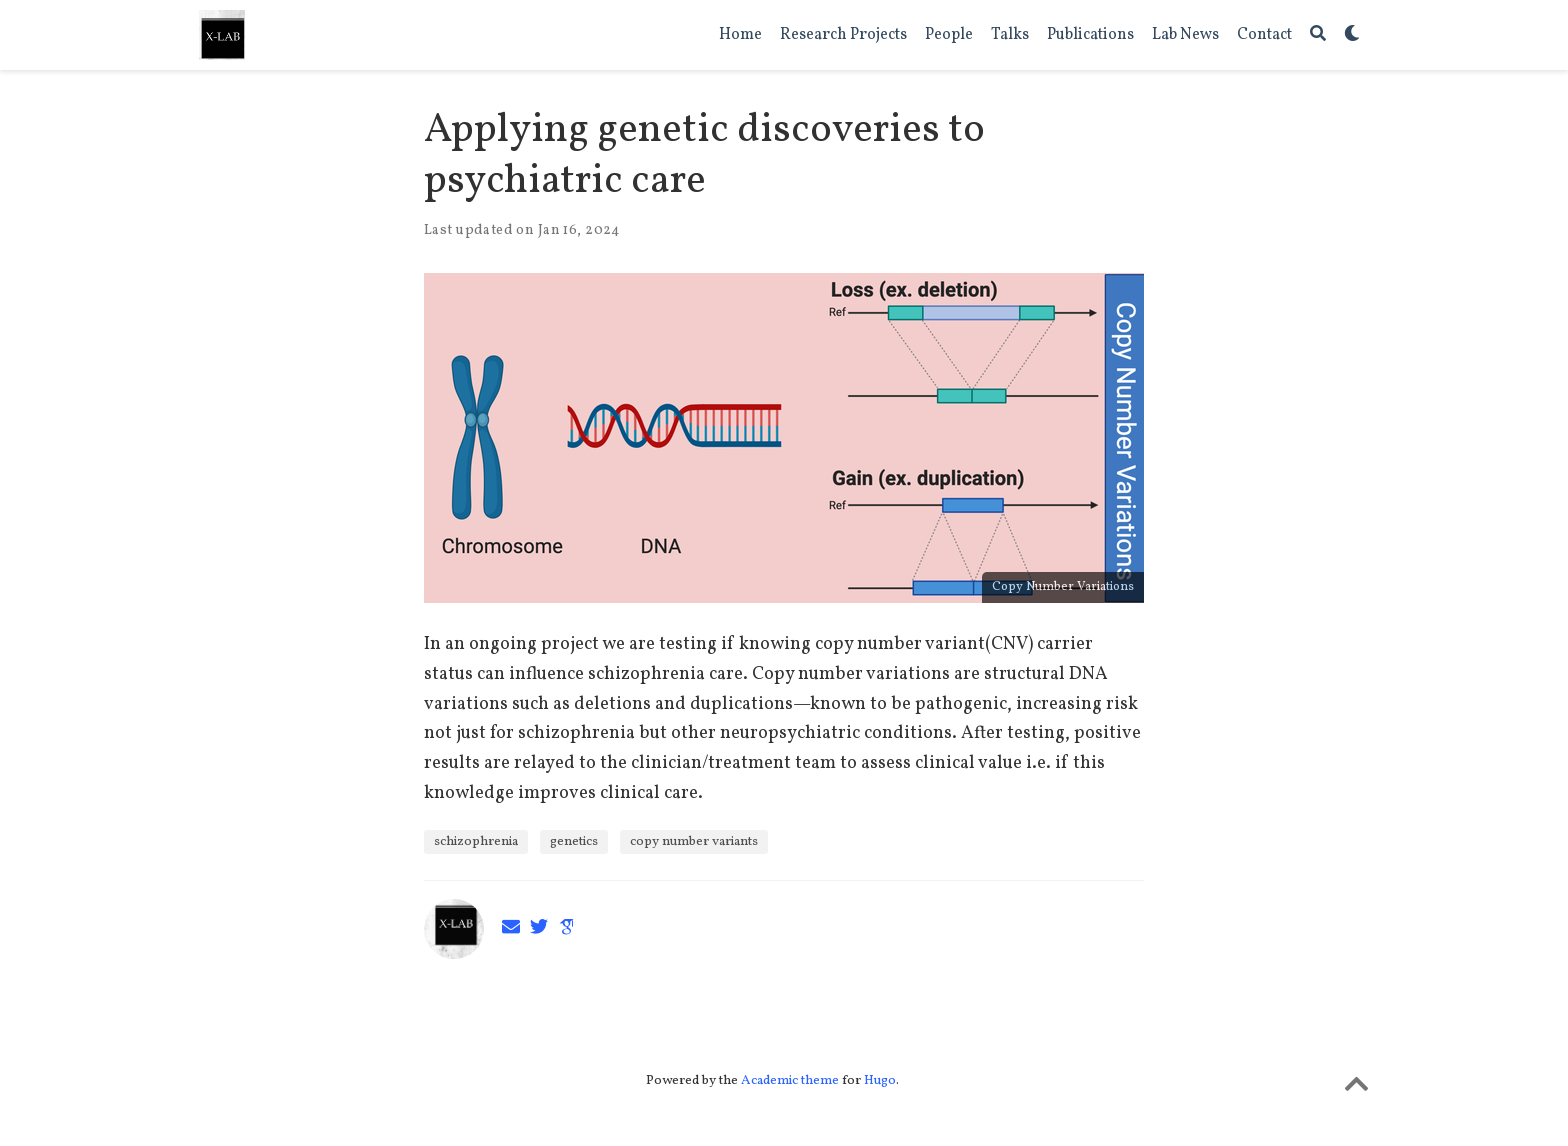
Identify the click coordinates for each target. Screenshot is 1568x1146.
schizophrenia (476, 841)
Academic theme (790, 1080)
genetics (574, 841)
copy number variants (694, 841)
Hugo (880, 1080)
